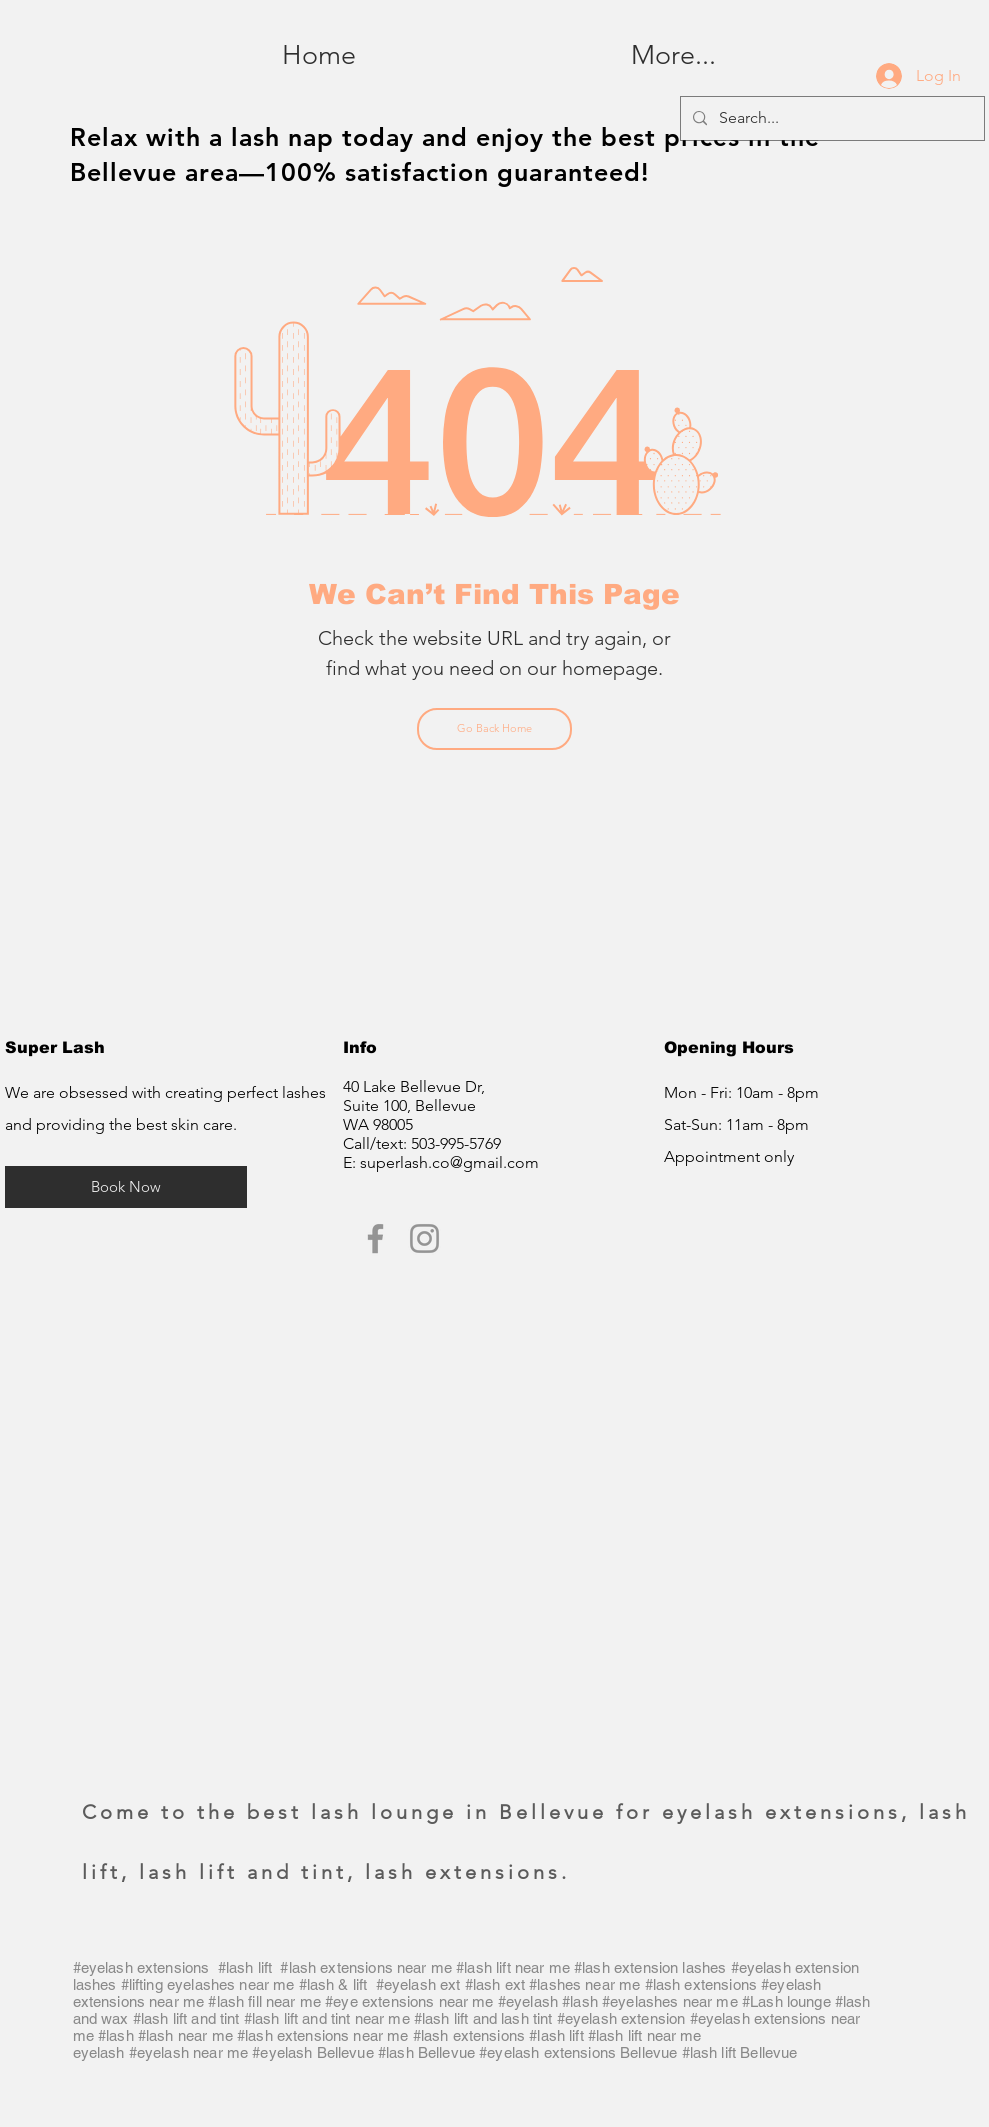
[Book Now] (126, 1187)
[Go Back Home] (494, 729)
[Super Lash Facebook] (375, 1238)
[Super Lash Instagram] (424, 1238)
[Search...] (830, 118)
